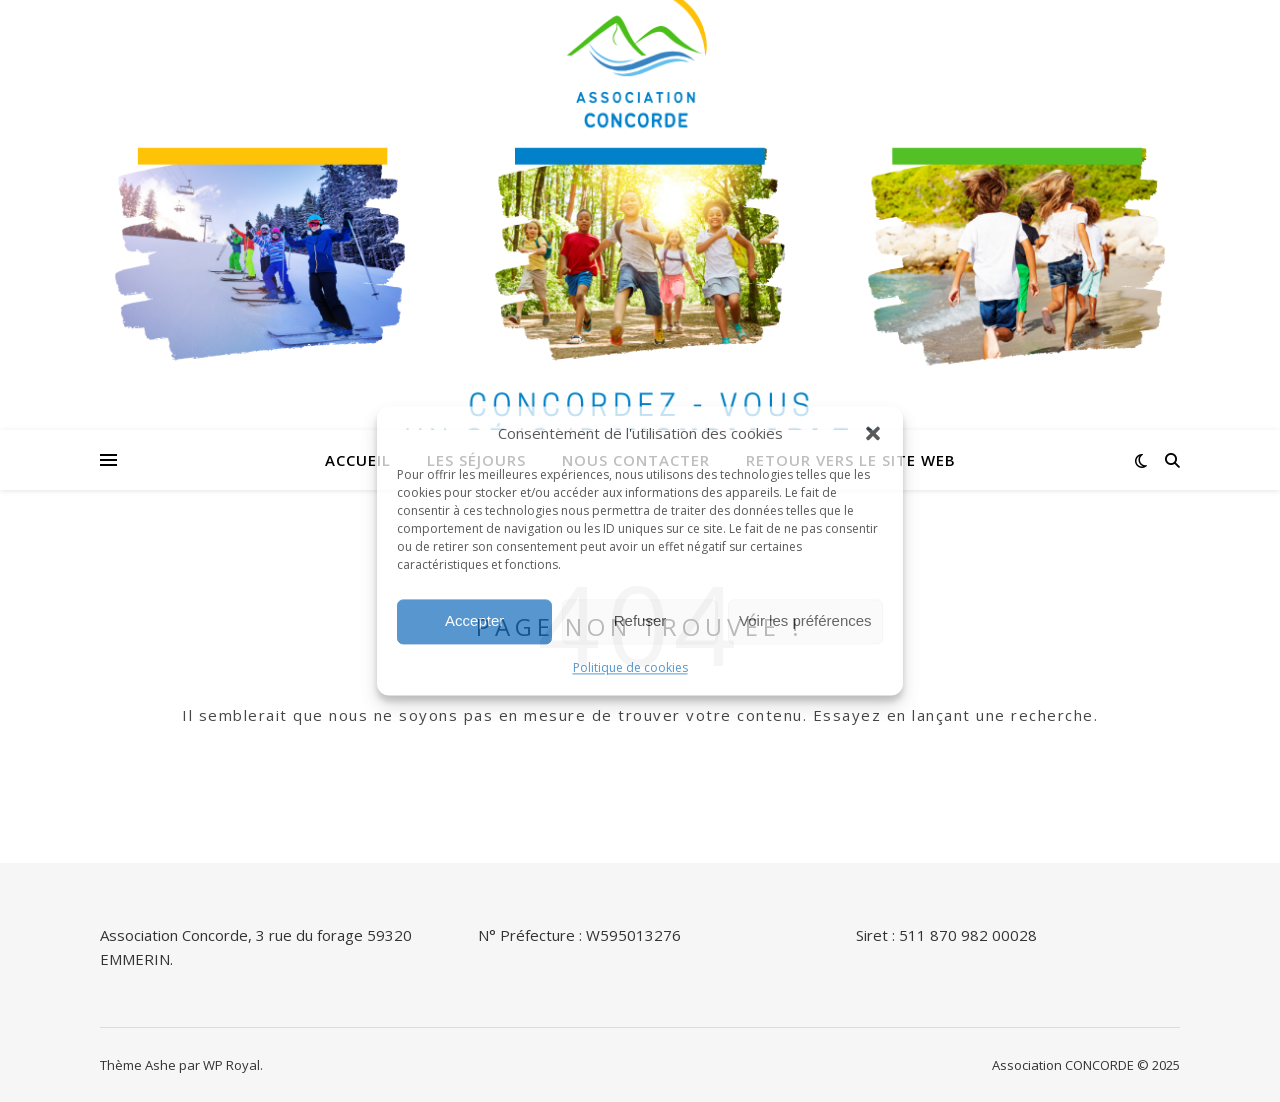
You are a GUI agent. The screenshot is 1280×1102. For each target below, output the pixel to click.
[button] (873, 434)
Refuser (640, 621)
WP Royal (231, 1065)
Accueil (358, 460)
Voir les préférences (805, 621)
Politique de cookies (630, 667)
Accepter (474, 621)
